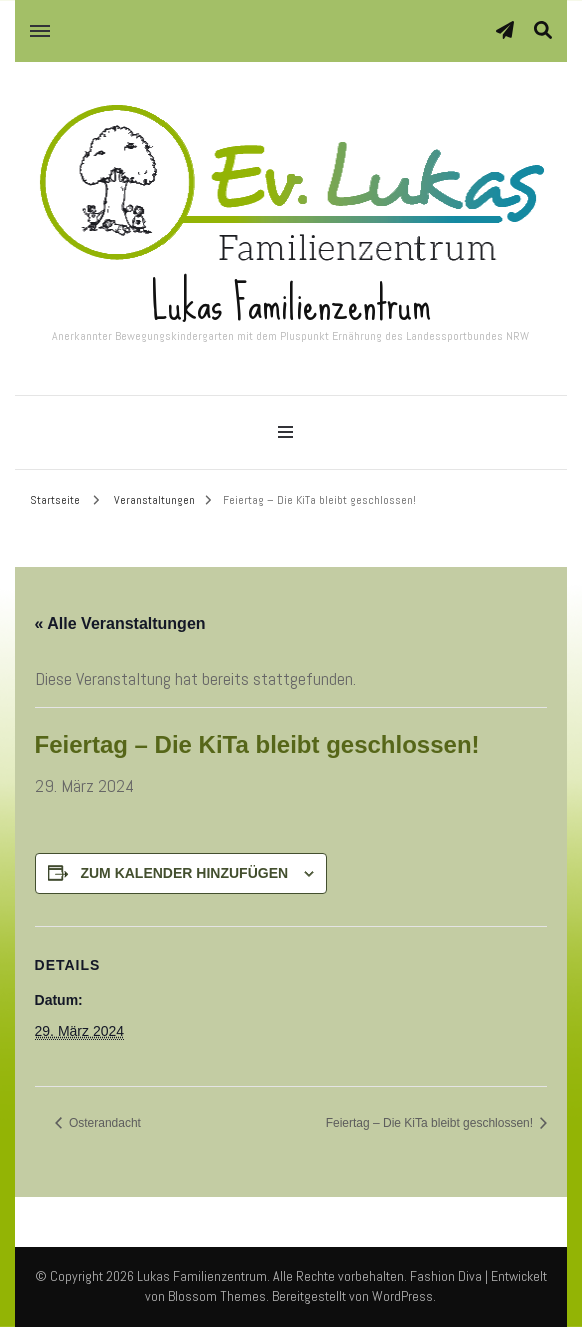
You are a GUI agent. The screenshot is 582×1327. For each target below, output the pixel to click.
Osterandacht (103, 1123)
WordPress (402, 1296)
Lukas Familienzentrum (291, 303)
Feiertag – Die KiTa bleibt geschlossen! (431, 1123)
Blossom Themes (217, 1296)
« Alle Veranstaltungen (120, 623)
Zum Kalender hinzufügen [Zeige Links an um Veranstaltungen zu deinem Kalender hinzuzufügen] (184, 873)
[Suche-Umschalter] (543, 30)
